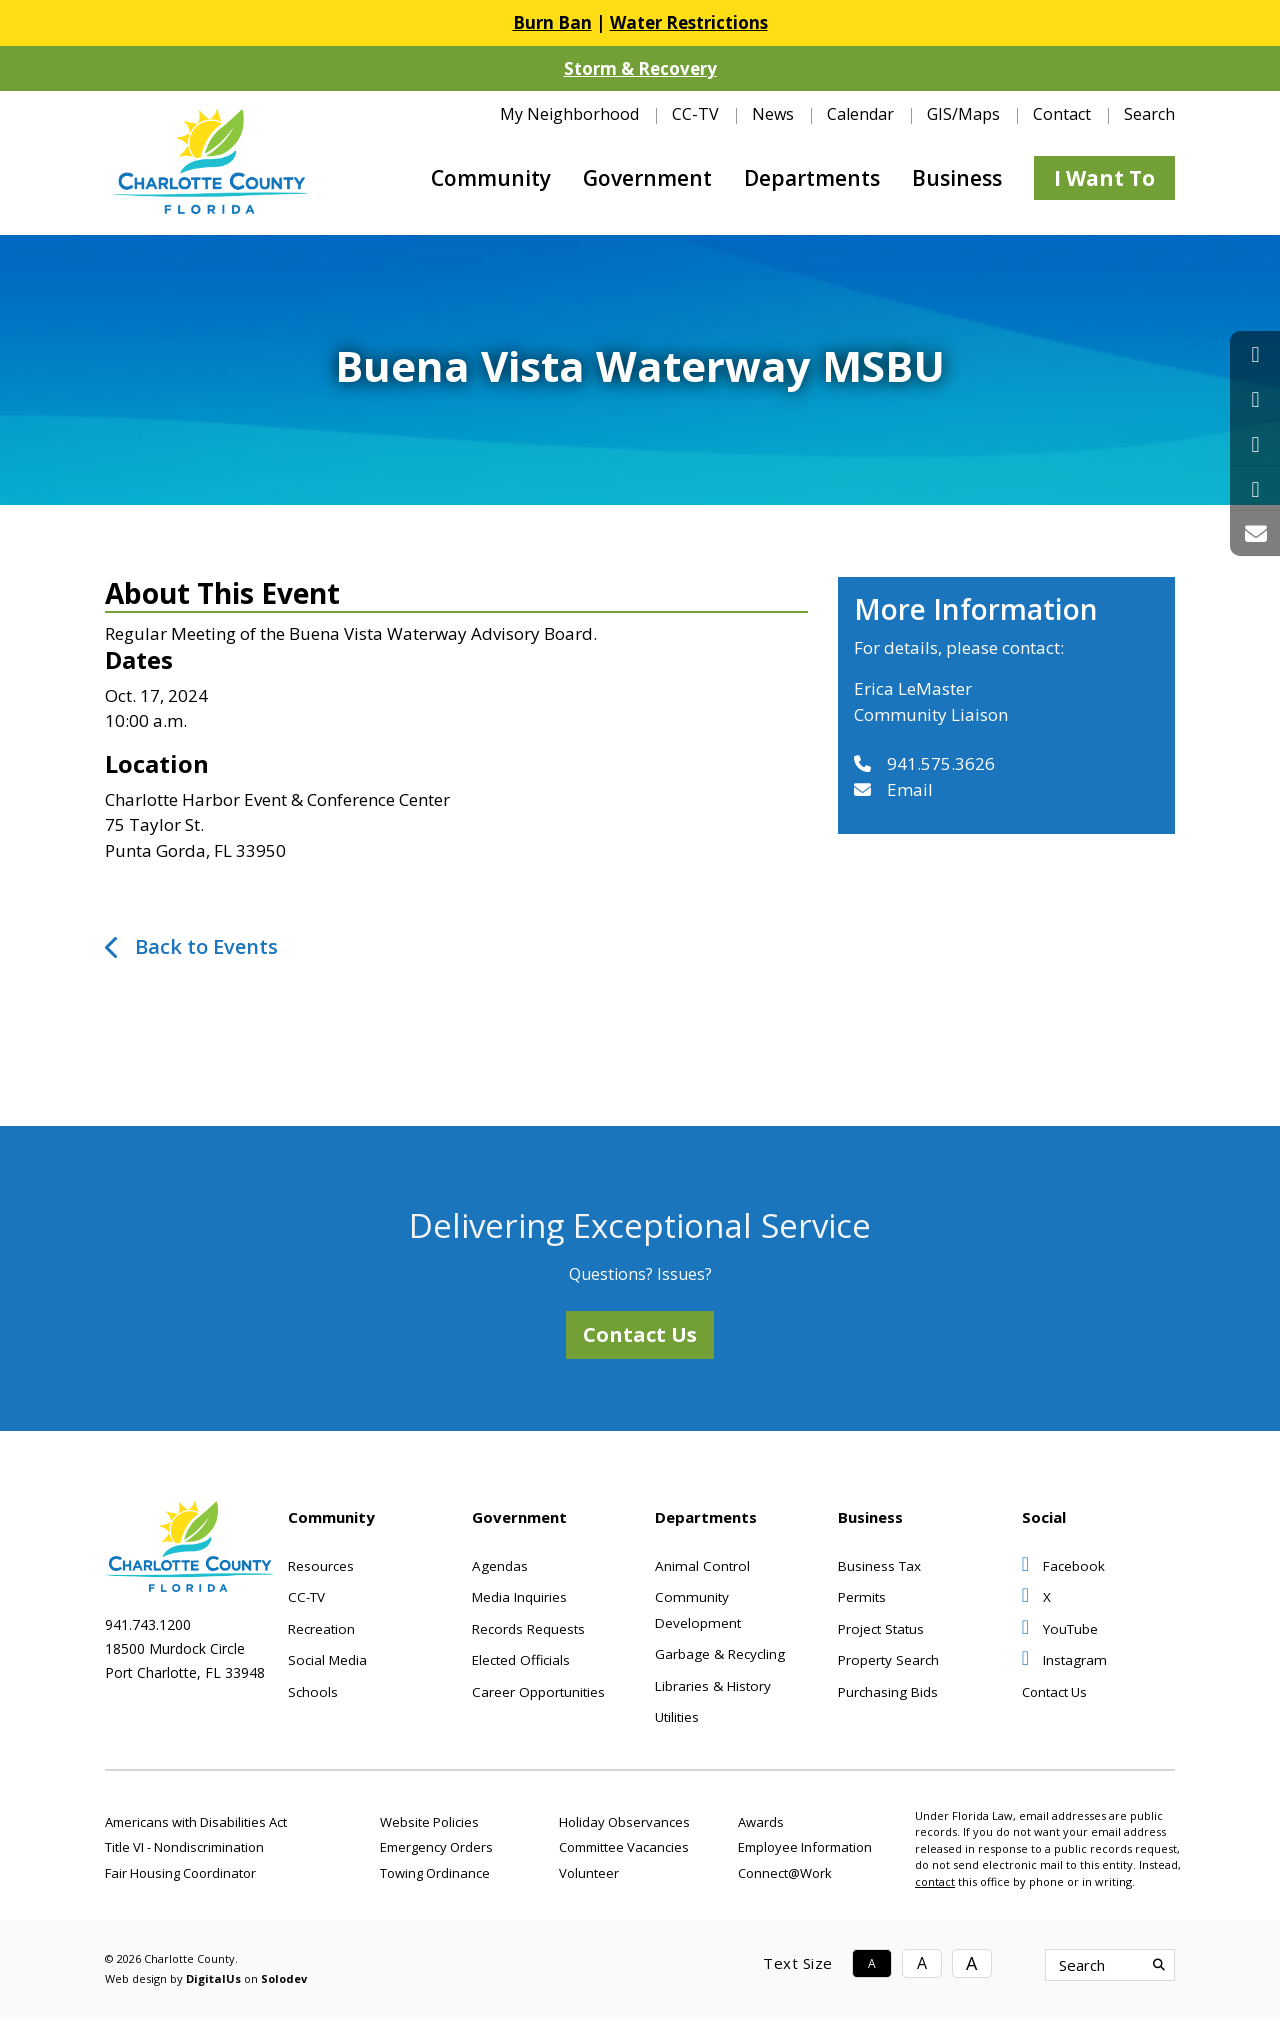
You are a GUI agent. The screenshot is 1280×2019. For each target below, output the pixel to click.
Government (647, 178)
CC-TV (695, 114)
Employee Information (805, 1847)
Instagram (1064, 1660)
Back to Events (206, 946)
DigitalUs (213, 1978)
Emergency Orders (436, 1847)
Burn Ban (552, 22)
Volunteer (589, 1873)
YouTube (1060, 1629)
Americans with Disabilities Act (196, 1822)
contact (935, 1881)
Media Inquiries (519, 1597)
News (773, 114)
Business (957, 178)
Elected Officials (521, 1660)
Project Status (881, 1629)
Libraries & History (713, 1686)
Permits (862, 1597)
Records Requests (528, 1629)
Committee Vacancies (624, 1847)
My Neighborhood (569, 114)
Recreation (321, 1629)
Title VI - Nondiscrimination (184, 1847)
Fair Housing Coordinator (180, 1873)
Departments (812, 178)
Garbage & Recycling (720, 1654)
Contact (1062, 114)
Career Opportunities (538, 1692)
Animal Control (702, 1566)
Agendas (500, 1566)
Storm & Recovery (640, 68)
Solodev (284, 1978)
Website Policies (429, 1822)
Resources (321, 1566)
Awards (761, 1822)
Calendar (860, 114)
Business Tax (879, 1566)
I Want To (1104, 178)
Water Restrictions (689, 22)
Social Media (327, 1660)
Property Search (888, 1660)
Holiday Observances (624, 1822)
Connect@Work (785, 1873)
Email (893, 789)
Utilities (677, 1717)
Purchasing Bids (888, 1692)
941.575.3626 (924, 763)
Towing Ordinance (435, 1873)
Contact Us (640, 1334)
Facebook (1063, 1566)
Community (491, 178)
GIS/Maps (963, 114)
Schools (313, 1692)
